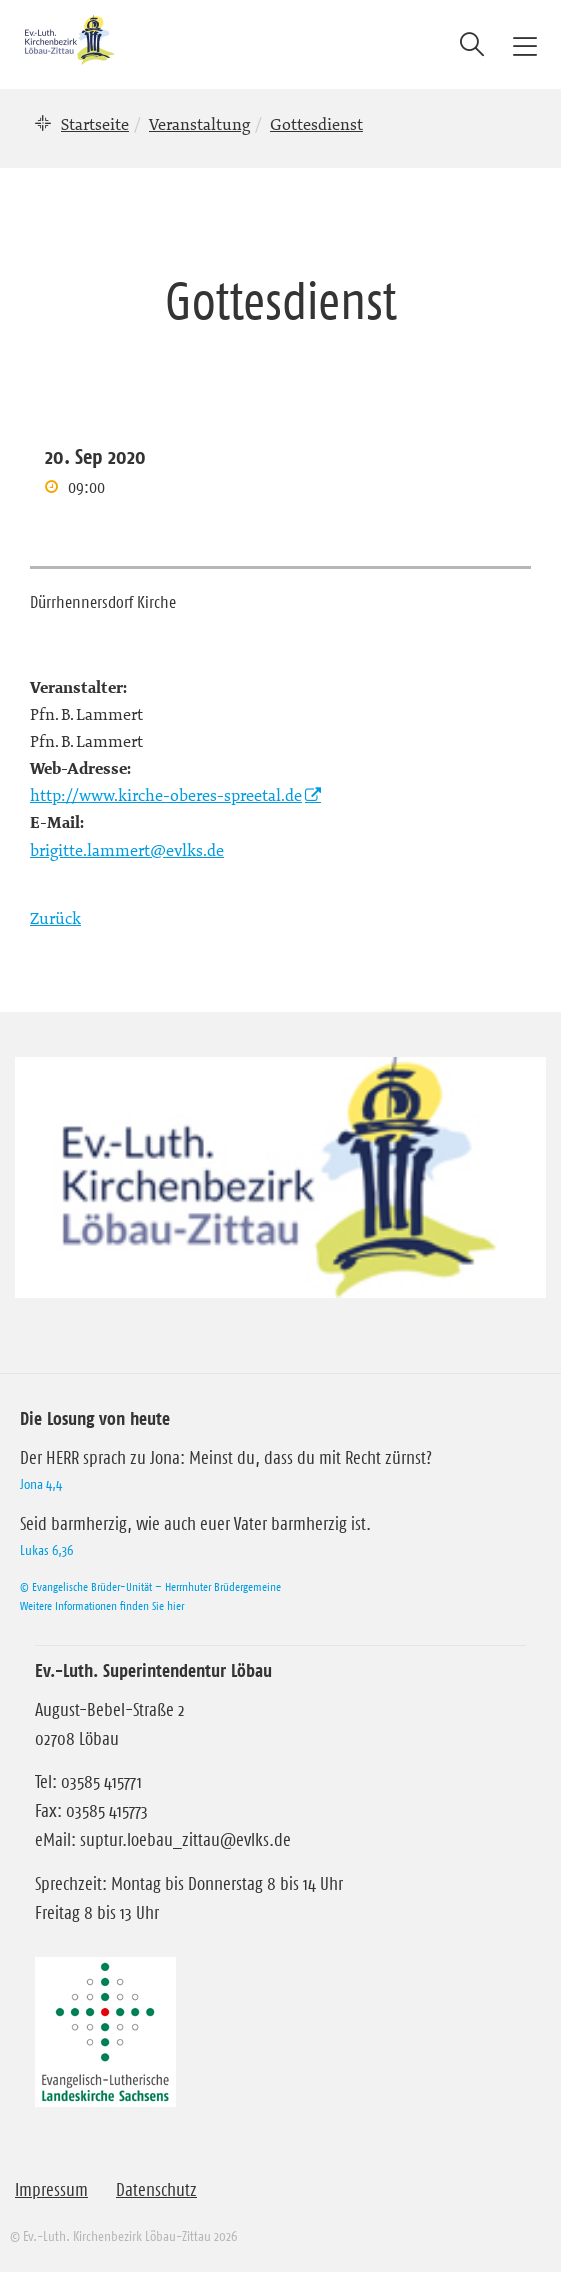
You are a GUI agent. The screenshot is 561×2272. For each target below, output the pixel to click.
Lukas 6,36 (46, 1550)
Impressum (51, 2190)
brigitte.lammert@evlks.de (127, 850)
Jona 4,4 (41, 1484)
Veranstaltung (199, 124)
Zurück (55, 918)
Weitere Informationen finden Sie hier (102, 1605)
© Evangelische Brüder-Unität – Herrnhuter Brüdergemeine (150, 1586)
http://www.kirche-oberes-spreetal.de (166, 795)
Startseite (95, 124)
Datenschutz (156, 2190)
